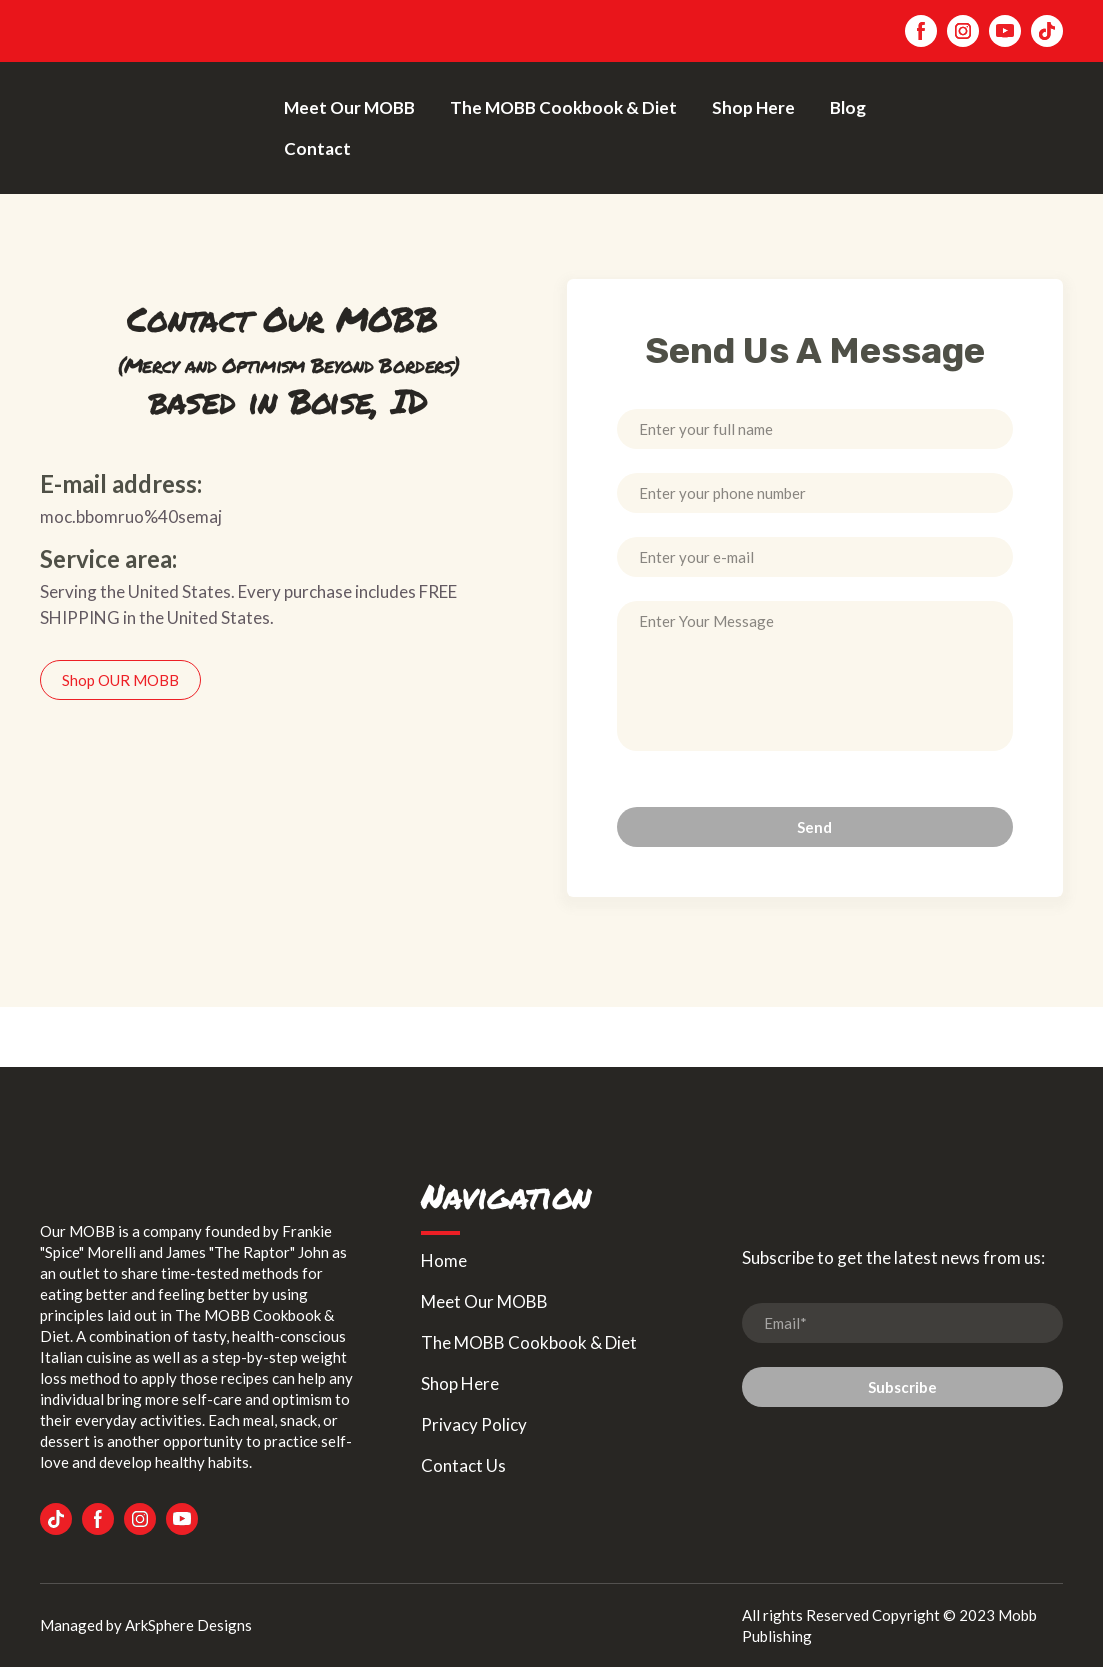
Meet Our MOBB (349, 107)
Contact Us (463, 1465)
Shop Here (753, 107)
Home (444, 1260)
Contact (317, 148)
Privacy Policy (474, 1424)
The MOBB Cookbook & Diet (563, 107)
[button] (921, 31)
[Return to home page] (147, 128)
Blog (848, 107)
